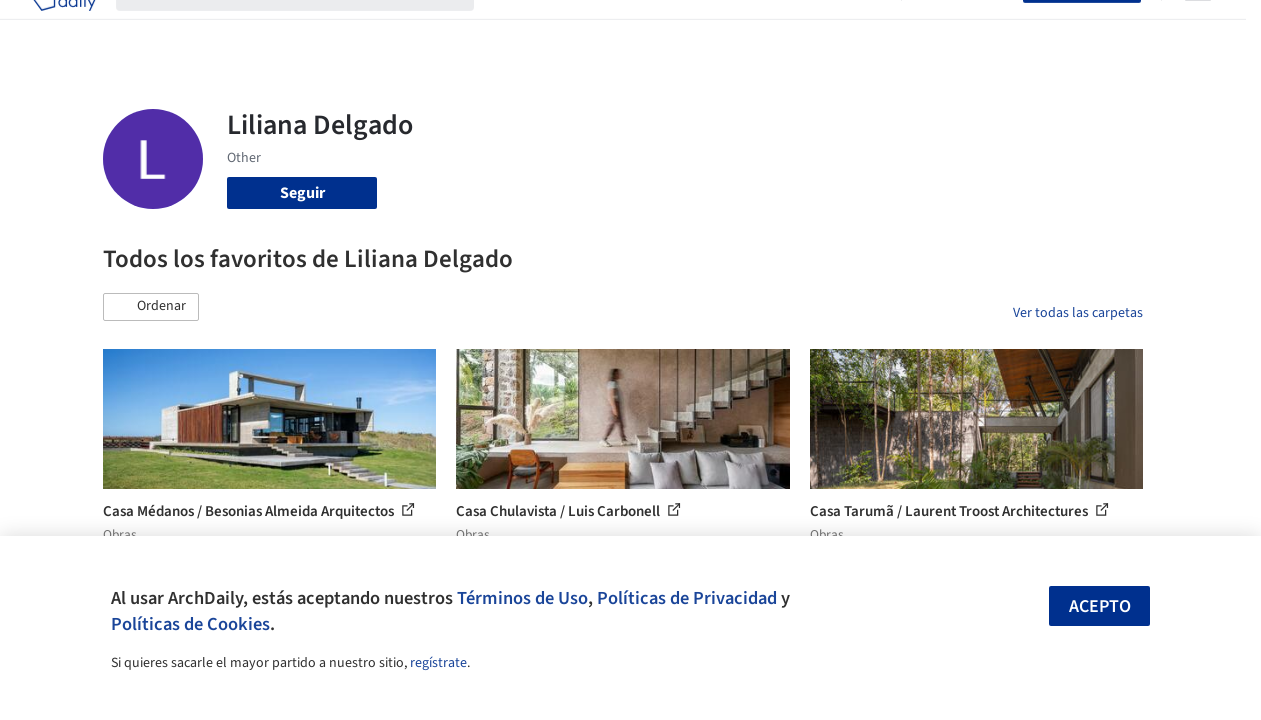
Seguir (302, 193)
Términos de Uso (522, 598)
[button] (151, 307)
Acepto (1100, 606)
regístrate (438, 663)
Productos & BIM (690, 28)
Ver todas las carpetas (1078, 313)
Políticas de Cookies (190, 624)
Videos (858, 28)
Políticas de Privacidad (687, 598)
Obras (514, 28)
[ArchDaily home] (64, 28)
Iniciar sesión (966, 28)
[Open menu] (1198, 28)
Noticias (791, 28)
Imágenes (584, 28)
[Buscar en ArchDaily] (311, 28)
